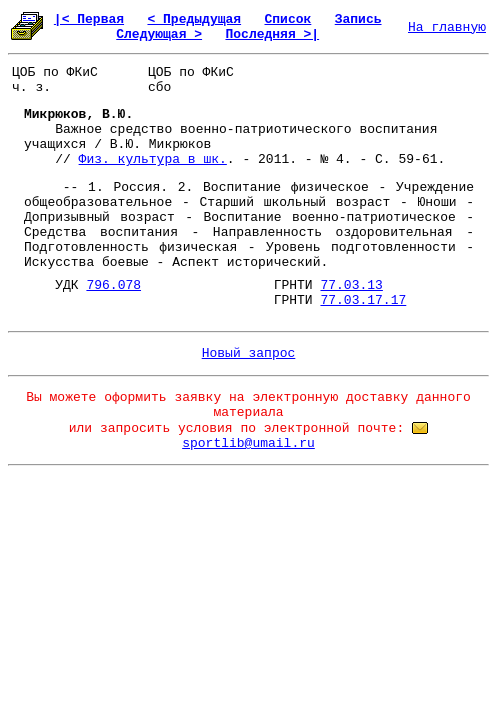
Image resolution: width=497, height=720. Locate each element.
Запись (358, 19)
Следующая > (159, 34)
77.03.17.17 (363, 300)
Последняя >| (272, 34)
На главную (447, 27)
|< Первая (89, 19)
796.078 (113, 285)
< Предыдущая (194, 19)
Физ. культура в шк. (153, 159)
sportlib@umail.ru (248, 443)
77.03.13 (351, 285)
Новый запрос (249, 353)
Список (288, 19)
